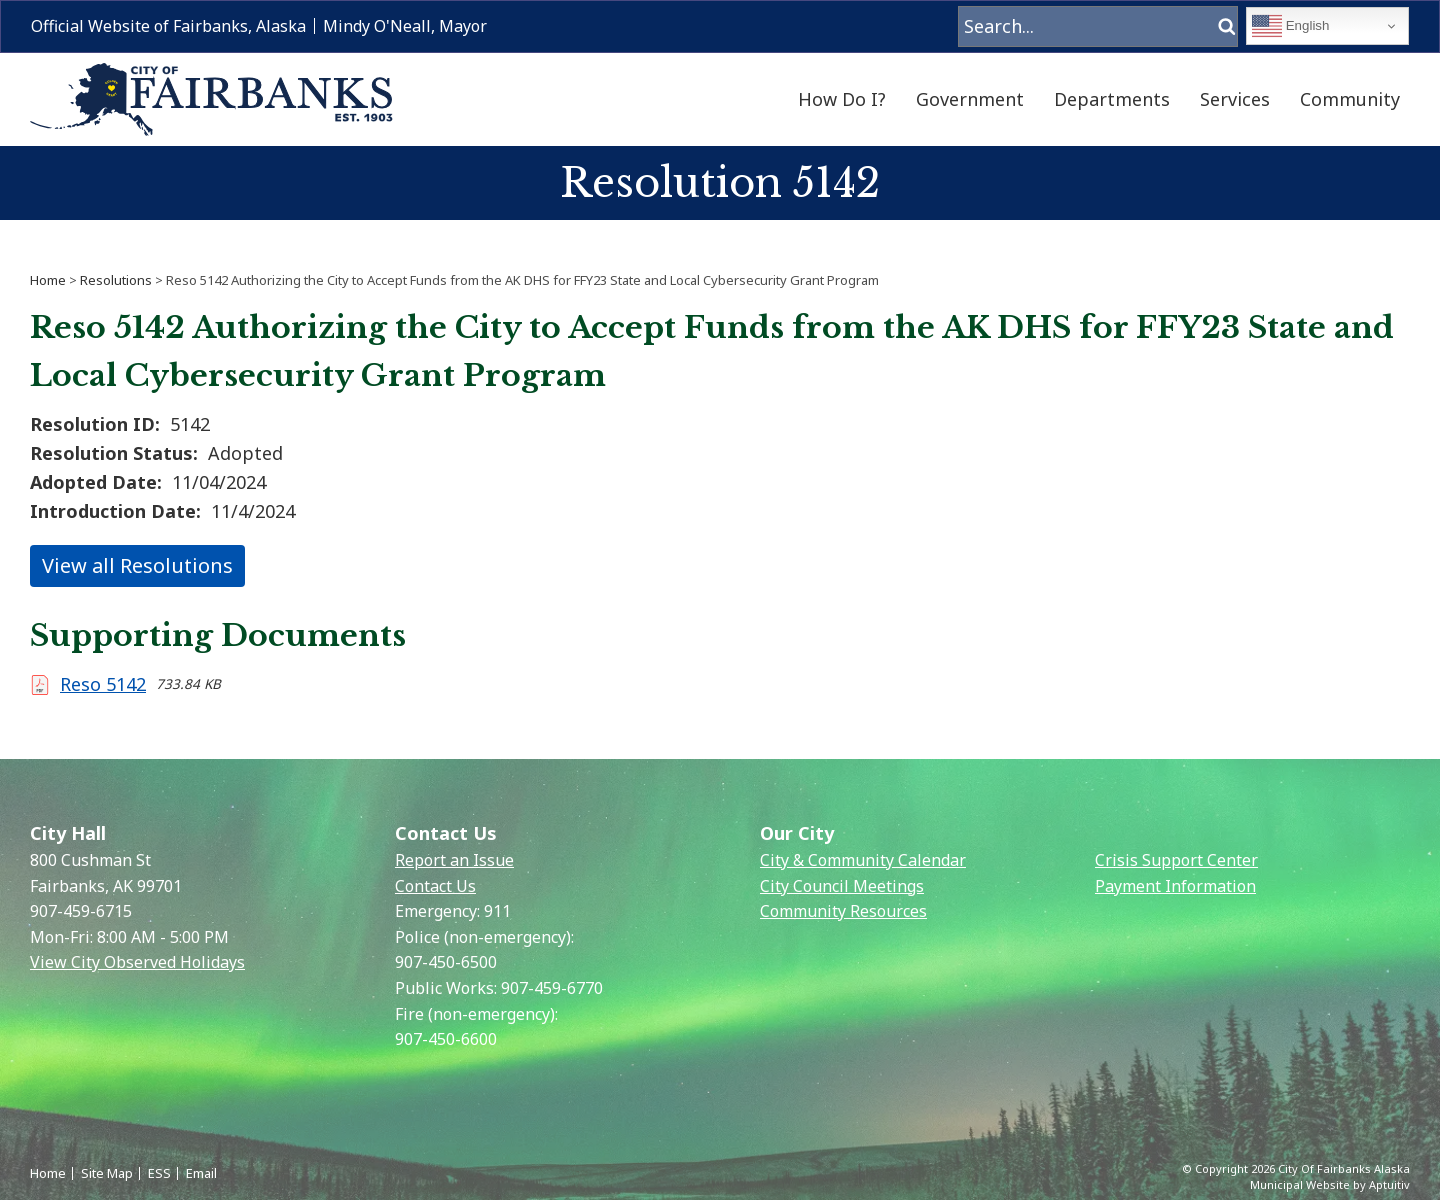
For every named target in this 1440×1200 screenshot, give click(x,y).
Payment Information (1175, 886)
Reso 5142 (103, 684)
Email (201, 1173)
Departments (1112, 99)
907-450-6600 (446, 1039)
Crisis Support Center (1176, 860)
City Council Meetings (842, 886)
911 (497, 911)
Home (48, 280)
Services (1235, 99)
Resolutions (116, 280)
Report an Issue (454, 860)
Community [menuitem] (1350, 99)
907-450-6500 (446, 962)
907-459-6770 (552, 988)
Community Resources (843, 911)
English (1290, 26)
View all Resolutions (137, 565)
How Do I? (842, 99)
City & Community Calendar (863, 860)
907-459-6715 (81, 911)
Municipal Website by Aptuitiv (1330, 1184)
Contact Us (435, 886)
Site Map (107, 1173)
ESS (159, 1173)
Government (970, 99)
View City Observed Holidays (137, 962)
